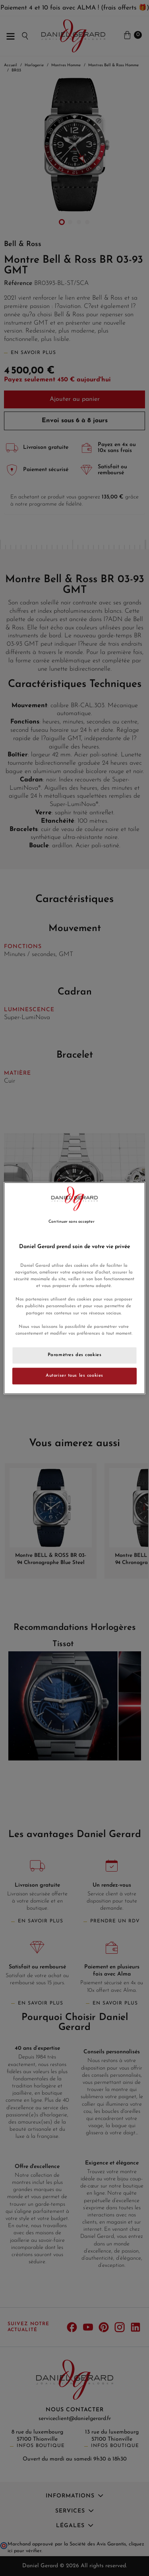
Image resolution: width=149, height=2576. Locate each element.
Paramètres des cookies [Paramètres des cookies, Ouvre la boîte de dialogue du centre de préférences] (75, 1354)
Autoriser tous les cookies (74, 1375)
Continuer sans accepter (71, 1222)
